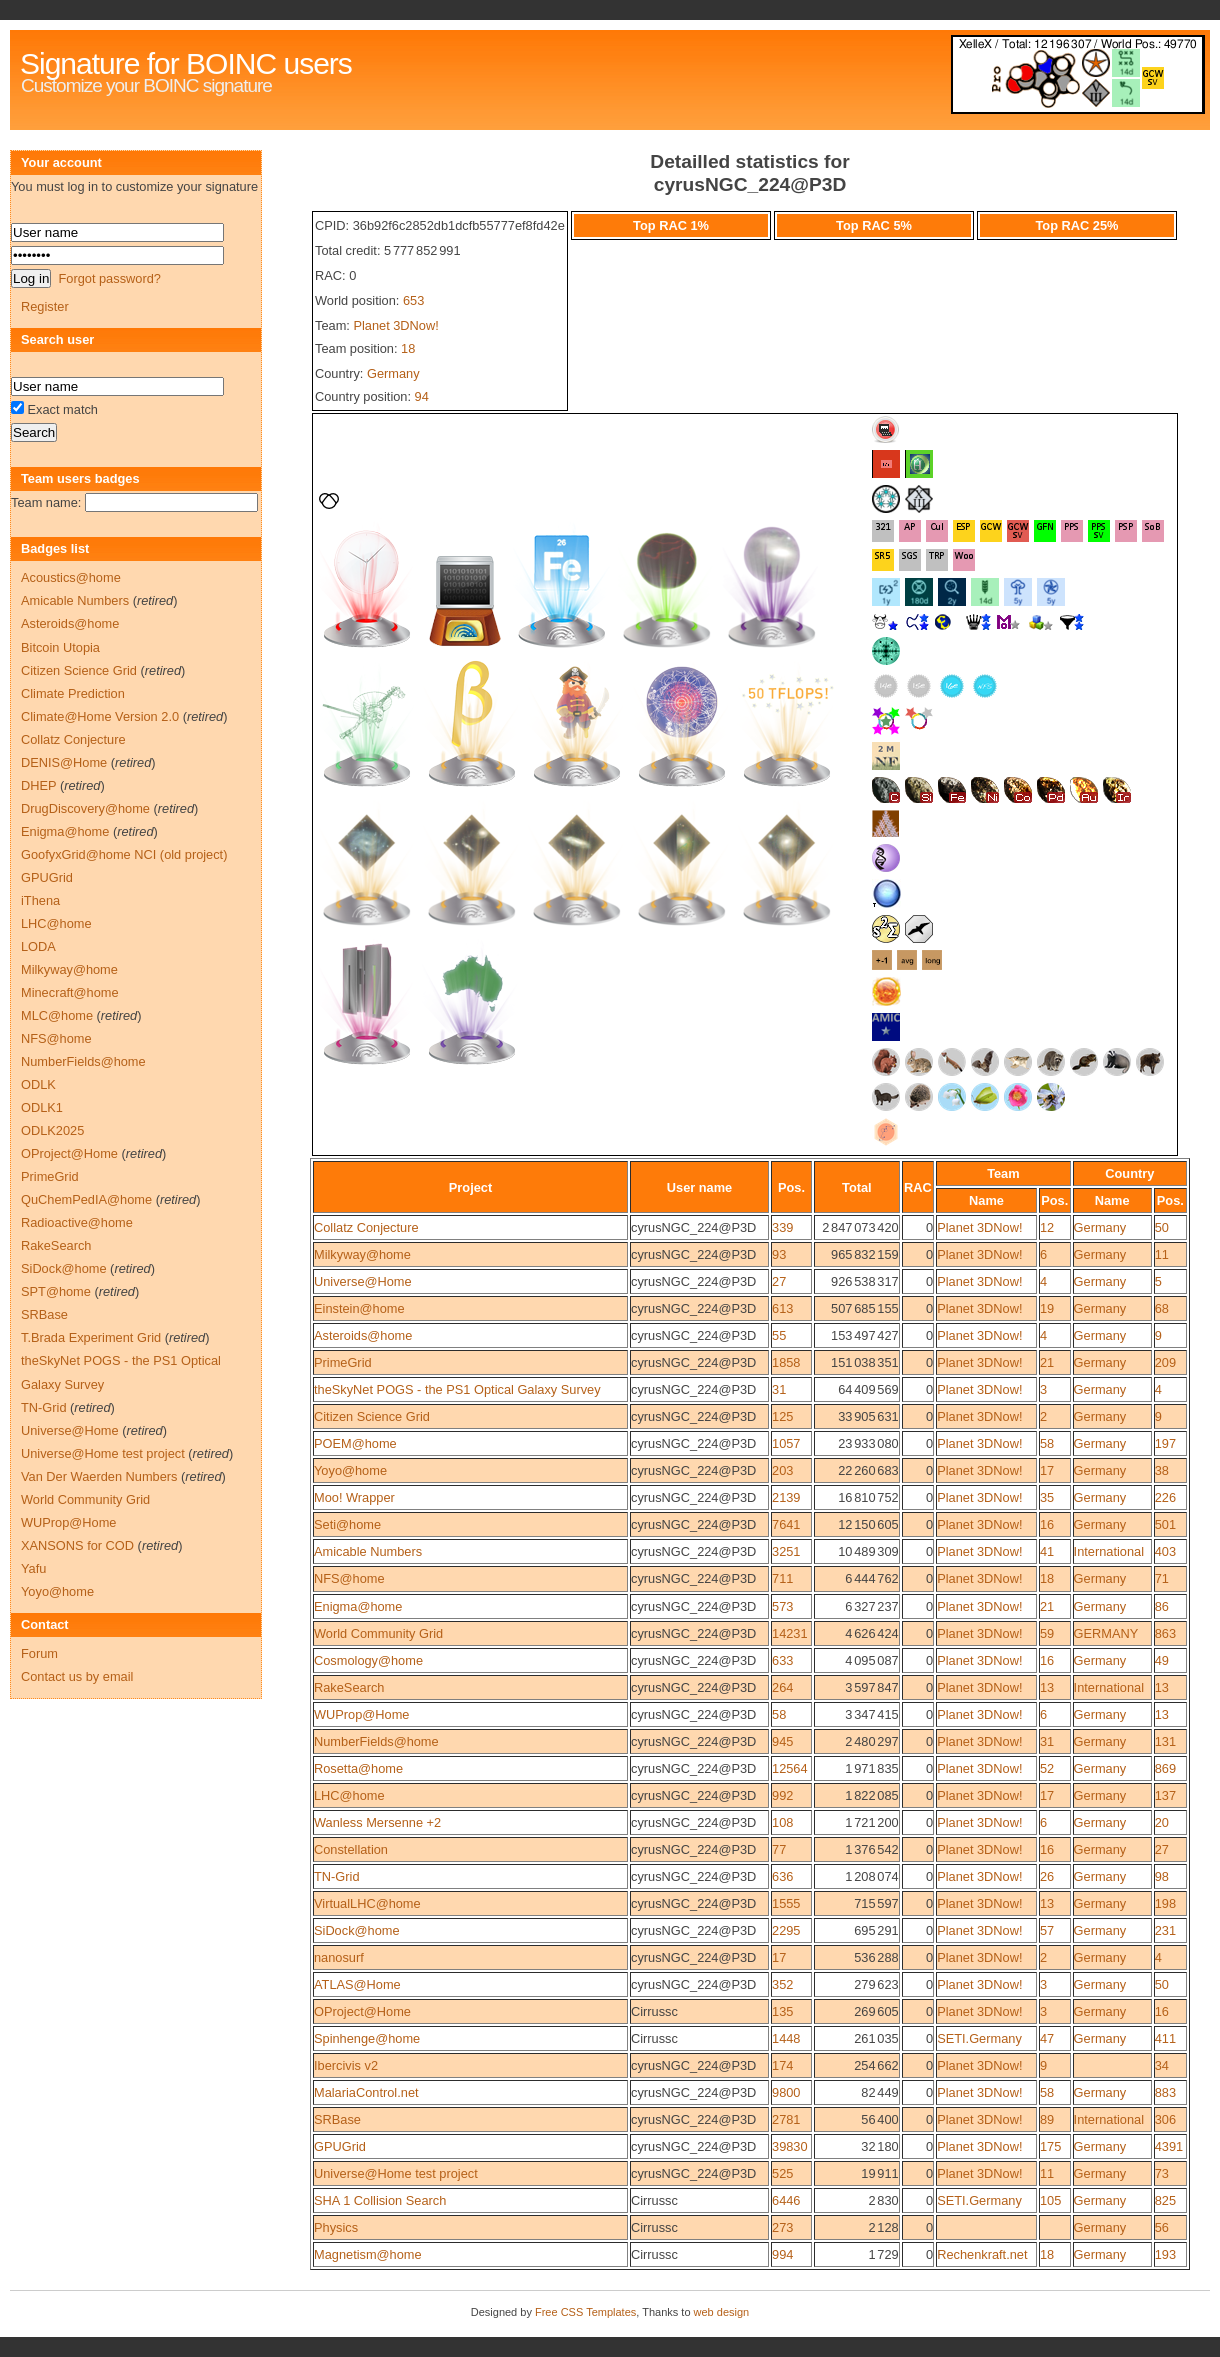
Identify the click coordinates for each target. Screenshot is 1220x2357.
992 (782, 1795)
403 (1165, 1551)
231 (1165, 1930)
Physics (336, 2227)
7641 (786, 1524)
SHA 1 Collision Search (380, 2200)
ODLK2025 (52, 1130)
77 (779, 1849)
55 (779, 1335)
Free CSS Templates (585, 2312)
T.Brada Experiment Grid (91, 1337)
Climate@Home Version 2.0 (100, 716)
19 (1047, 1308)
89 (1047, 2119)
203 (782, 1470)
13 (1047, 1687)
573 (782, 1606)
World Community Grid (378, 1633)
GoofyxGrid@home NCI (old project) (124, 854)
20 (1162, 1822)
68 (1162, 1308)
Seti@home (347, 1524)
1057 (786, 1443)
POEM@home (355, 1443)
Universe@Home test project (396, 2173)
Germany (393, 373)
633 (782, 1660)
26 (1047, 1876)
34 (1162, 2065)
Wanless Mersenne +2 (377, 1822)
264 (782, 1687)
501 (1165, 1524)
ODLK (38, 1084)
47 (1047, 2038)
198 (1165, 1903)
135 (782, 2011)
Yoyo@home (350, 1470)
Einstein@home (359, 1308)
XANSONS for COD (77, 1545)
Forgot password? (109, 278)
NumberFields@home (376, 1741)
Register (45, 306)
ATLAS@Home (357, 1984)
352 (782, 1984)
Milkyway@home (362, 1254)
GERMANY (1106, 1633)
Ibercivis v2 (346, 2065)
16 (1047, 1524)
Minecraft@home (70, 992)
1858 (786, 1362)
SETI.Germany (979, 2038)
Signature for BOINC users (186, 63)
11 (1162, 1254)
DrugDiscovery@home (85, 808)
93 (779, 1254)
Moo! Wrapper (354, 1497)
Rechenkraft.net (982, 2254)
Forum (39, 1653)
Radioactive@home (77, 1222)
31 (779, 1389)
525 (782, 2173)
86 (1162, 1606)
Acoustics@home (71, 577)
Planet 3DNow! (395, 325)
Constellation (351, 1849)
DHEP (38, 785)
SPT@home (56, 1291)
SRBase (337, 2119)
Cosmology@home (368, 1660)
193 (1165, 2254)
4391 (1169, 2146)
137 (1165, 1795)
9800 (786, 2092)
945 (782, 1741)
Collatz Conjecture (366, 1227)
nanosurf (339, 1957)
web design (722, 2312)
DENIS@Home (64, 762)
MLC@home (57, 1015)
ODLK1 (42, 1107)
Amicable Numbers (368, 1551)
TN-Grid (337, 1876)
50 (1162, 1227)
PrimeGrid (343, 1362)
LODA (38, 946)
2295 (786, 1930)
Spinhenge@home (367, 2038)
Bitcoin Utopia (60, 647)
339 (782, 1227)
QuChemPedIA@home (86, 1199)
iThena (40, 900)
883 (1165, 2092)
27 (779, 1281)
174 (782, 2065)
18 (408, 348)
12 (1047, 1227)
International (1109, 1551)
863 (1165, 1633)
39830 (790, 2146)
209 (1165, 1362)
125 (782, 1416)
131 (1165, 1741)
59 (1047, 1633)
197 (1165, 1443)
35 (1047, 1497)
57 (1047, 1930)
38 (1162, 1470)
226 (1165, 1497)
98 (1162, 1876)
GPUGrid (340, 2146)
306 (1165, 2119)
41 (1047, 1551)
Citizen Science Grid (372, 1416)
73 (1162, 2173)
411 (1165, 2038)
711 (782, 1578)
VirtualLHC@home (367, 1903)
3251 (786, 1551)
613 (782, 1308)
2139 (786, 1497)
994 (782, 2254)
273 (782, 2227)
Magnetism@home (368, 2254)
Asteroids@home (363, 1335)
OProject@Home (362, 2011)
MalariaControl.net (366, 2092)
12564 (790, 1768)
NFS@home (349, 1578)
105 (1050, 2200)
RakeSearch (349, 1687)
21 (1047, 1362)
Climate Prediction (73, 693)
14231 (790, 1633)
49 (1162, 1660)
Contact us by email (77, 1676)
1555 (786, 1903)
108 (782, 1822)
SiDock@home (357, 1930)
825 (1165, 2200)
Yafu (33, 1568)
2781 (786, 2119)
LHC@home (349, 1795)
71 (1162, 1578)
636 (782, 1876)
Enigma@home (358, 1606)
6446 (786, 2200)
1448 (786, 2038)
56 (1162, 2227)
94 (422, 396)
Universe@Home (363, 1281)
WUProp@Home (361, 1714)
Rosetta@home (358, 1768)
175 (1050, 2146)
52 (1047, 1768)
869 (1165, 1768)
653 (413, 300)
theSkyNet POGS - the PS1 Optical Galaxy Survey (457, 1389)
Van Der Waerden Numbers (99, 1476)
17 (1047, 1470)
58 (1047, 1443)
